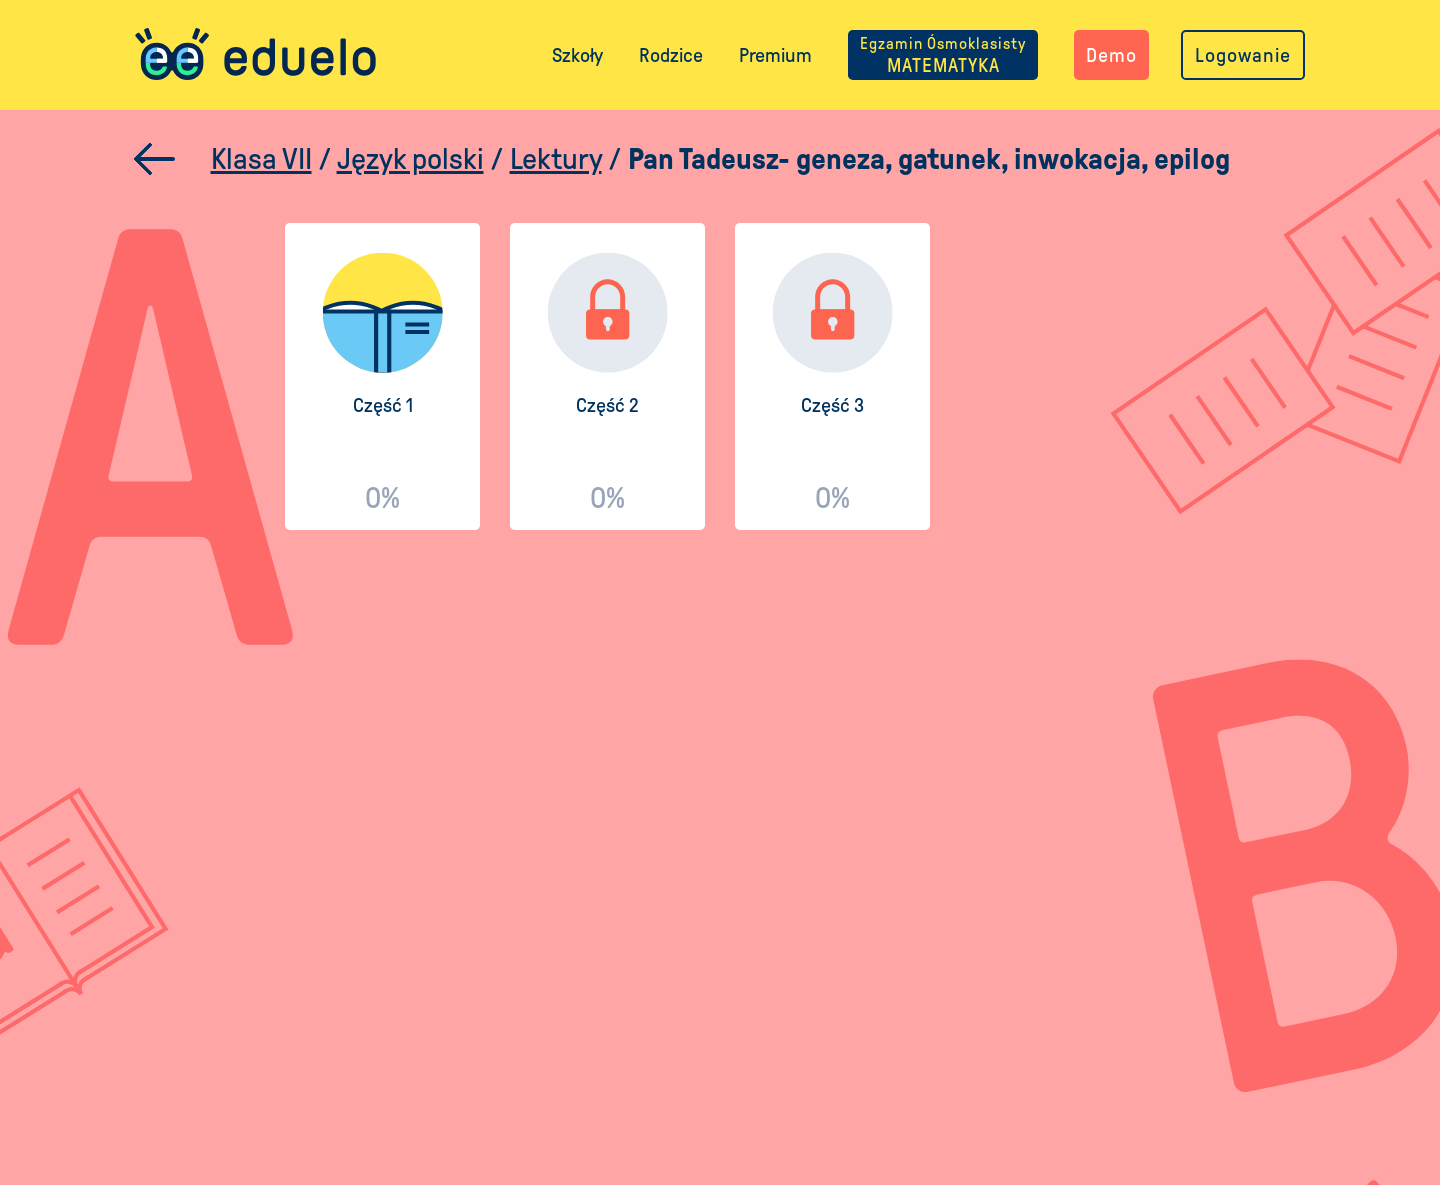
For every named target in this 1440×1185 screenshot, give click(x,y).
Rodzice (671, 55)
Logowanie (1243, 55)
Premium (775, 55)
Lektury (556, 158)
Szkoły (577, 55)
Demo (1111, 55)
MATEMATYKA (943, 55)
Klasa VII (261, 158)
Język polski (410, 158)
